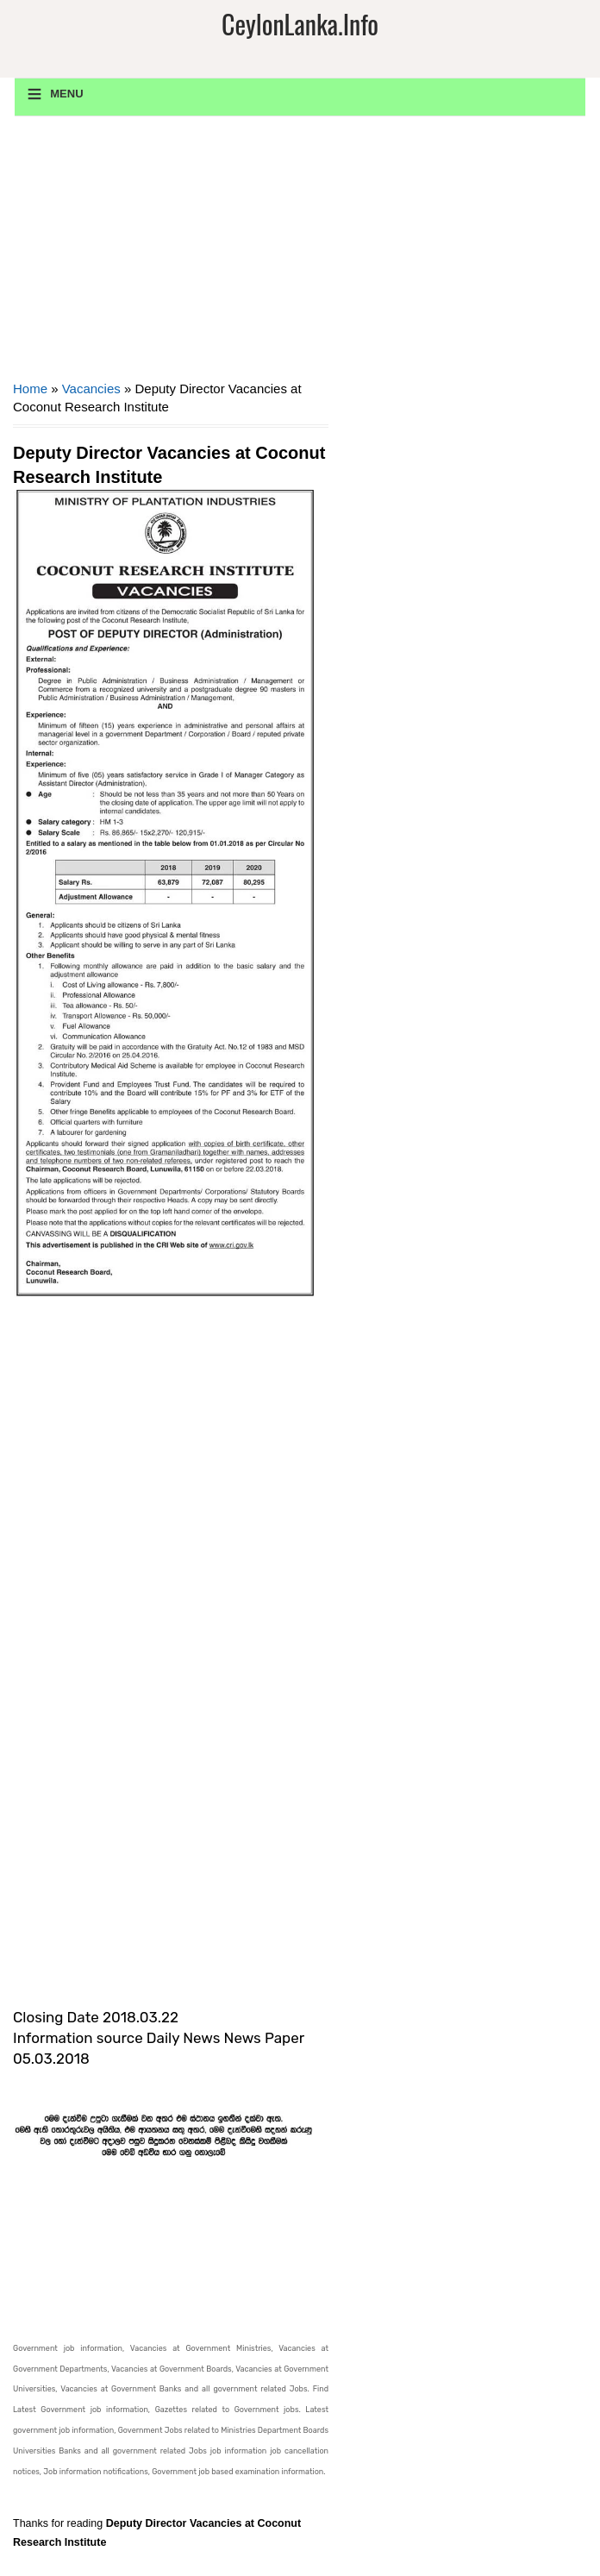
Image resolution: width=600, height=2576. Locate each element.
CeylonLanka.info (300, 23)
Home (30, 388)
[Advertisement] (170, 254)
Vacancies (91, 388)
